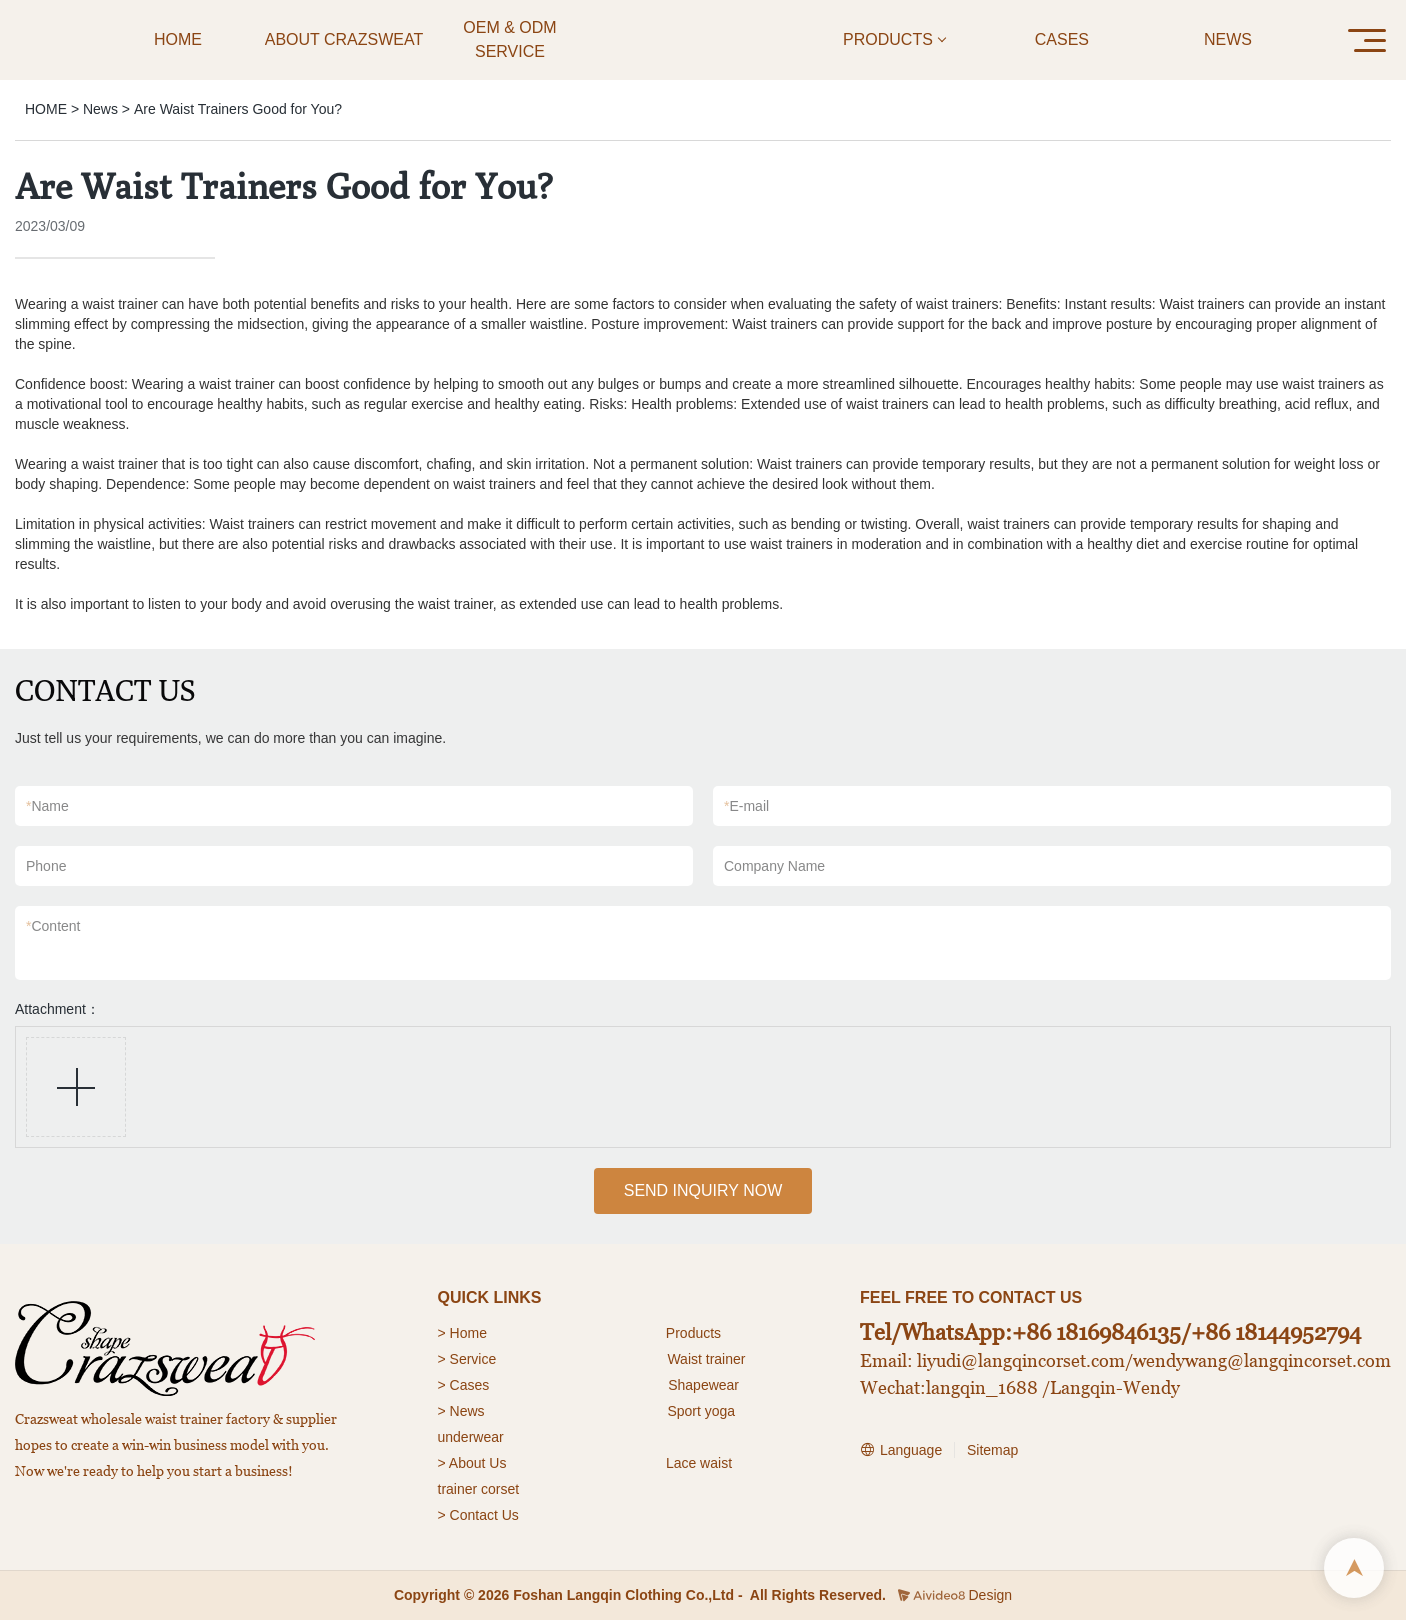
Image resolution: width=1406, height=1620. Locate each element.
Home (470, 1333)
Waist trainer (706, 1359)
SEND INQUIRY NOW (703, 1190)
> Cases (464, 1385)
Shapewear (703, 1385)
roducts (698, 1333)
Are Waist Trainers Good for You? (238, 109)
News (100, 109)
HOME (46, 109)
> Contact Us (478, 1515)
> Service (467, 1359)
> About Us (472, 1463)
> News (461, 1411)
